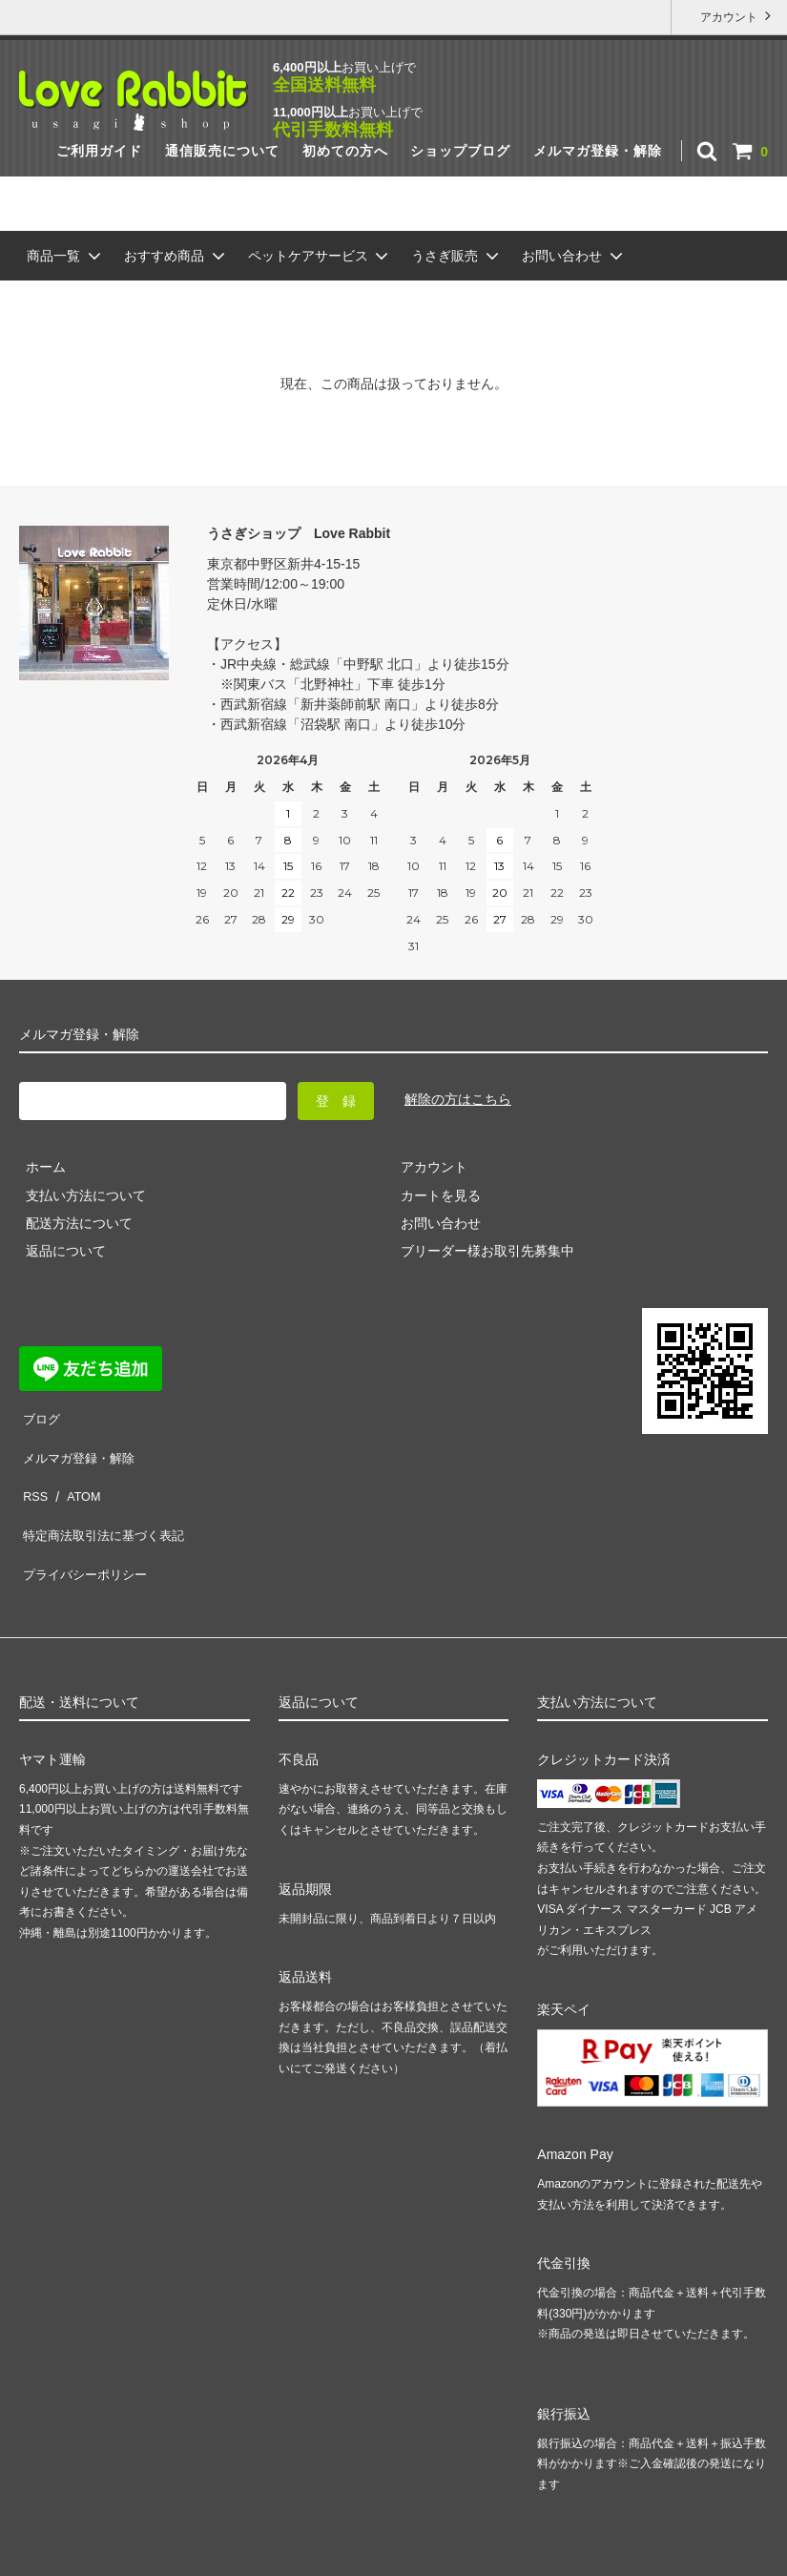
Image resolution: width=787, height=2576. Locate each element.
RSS (33, 1470)
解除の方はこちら (457, 1099)
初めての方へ (345, 150)
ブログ (39, 1415)
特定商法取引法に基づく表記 (106, 1498)
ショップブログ (460, 150)
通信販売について (222, 150)
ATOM (75, 1470)
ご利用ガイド (99, 150)
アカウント (729, 16)
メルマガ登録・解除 (597, 150)
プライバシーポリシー (86, 1526)
